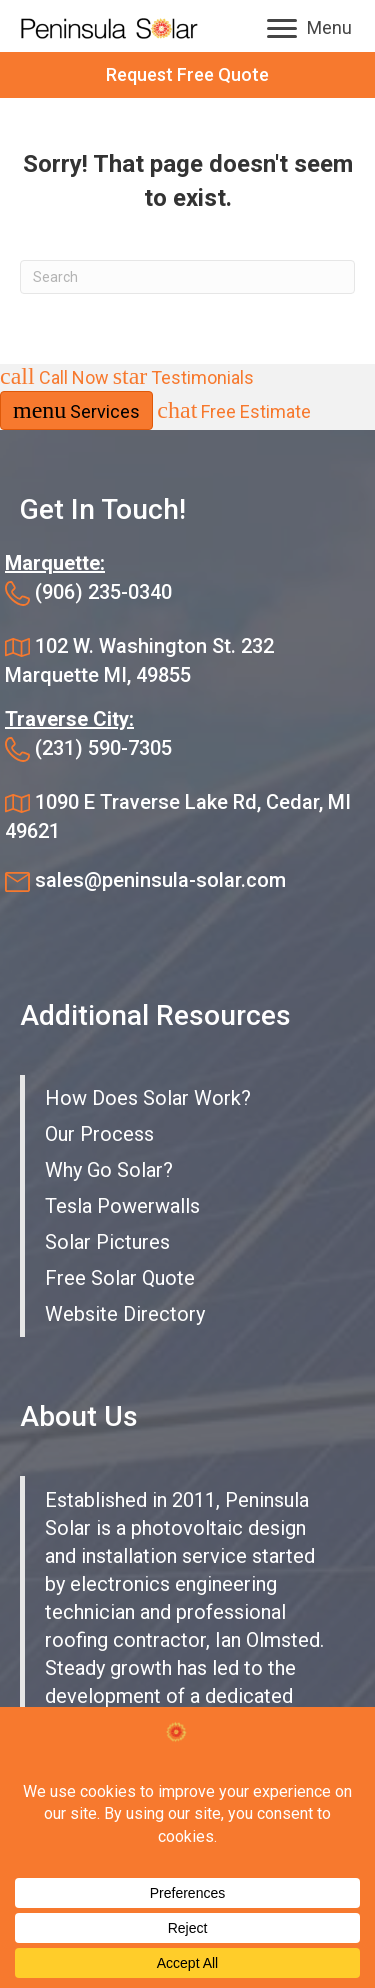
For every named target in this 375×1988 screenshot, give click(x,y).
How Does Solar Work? (148, 1098)
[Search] (187, 277)
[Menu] (309, 29)
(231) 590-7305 (103, 748)
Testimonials (184, 377)
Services (76, 410)
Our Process (99, 1134)
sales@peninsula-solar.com (160, 880)
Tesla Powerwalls (122, 1206)
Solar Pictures (107, 1242)
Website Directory (125, 1314)
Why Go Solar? (109, 1170)
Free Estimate (234, 411)
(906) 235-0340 (103, 592)
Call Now (56, 377)
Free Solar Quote (120, 1278)
